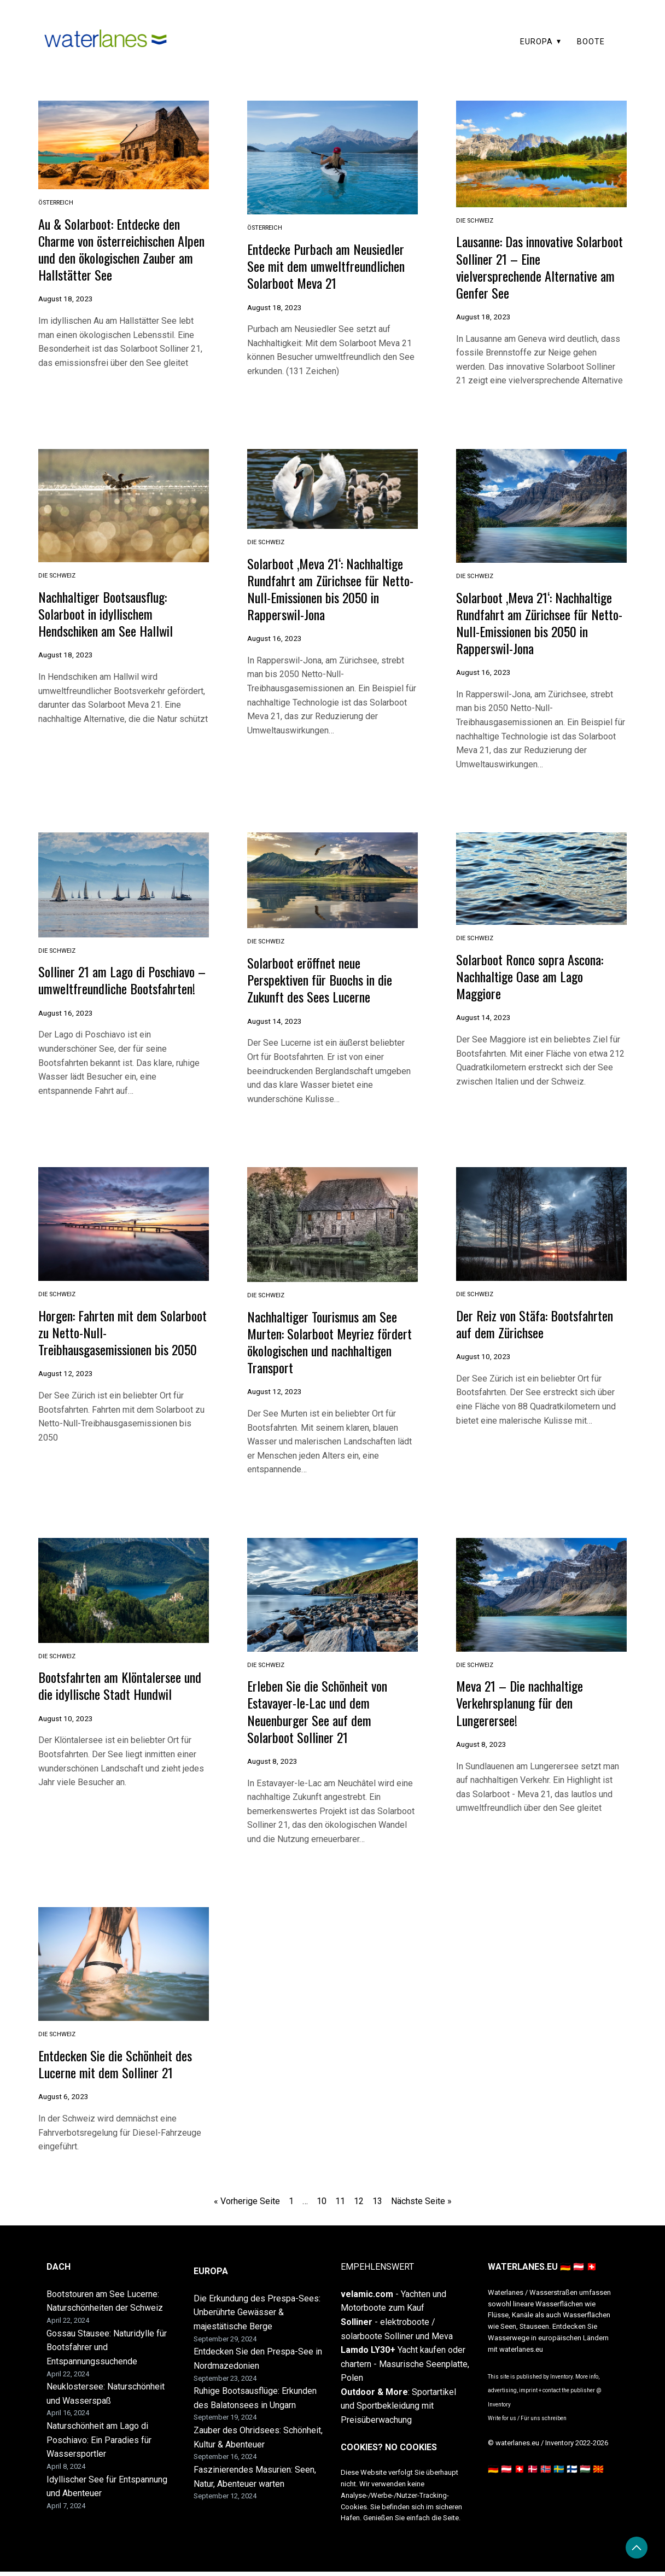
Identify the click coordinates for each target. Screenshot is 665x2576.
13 (377, 2205)
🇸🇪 (558, 2473)
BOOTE (591, 41)
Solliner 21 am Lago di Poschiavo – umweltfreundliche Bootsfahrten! (121, 986)
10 (321, 2205)
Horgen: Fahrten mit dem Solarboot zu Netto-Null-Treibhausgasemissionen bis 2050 (109, 1346)
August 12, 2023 (65, 1396)
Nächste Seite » (421, 2205)
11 (340, 2205)
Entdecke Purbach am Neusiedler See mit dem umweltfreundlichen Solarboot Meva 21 (331, 265)
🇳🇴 (545, 2473)
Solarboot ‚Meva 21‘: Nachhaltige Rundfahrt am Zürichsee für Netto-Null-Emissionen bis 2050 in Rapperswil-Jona (331, 586)
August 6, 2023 (63, 2101)
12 (359, 2205)
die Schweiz (474, 220)
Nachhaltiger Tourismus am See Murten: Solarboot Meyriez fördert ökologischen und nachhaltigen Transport (328, 1347)
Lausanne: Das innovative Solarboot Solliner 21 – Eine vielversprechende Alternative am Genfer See (532, 265)
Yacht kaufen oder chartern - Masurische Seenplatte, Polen (405, 2368)
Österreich (55, 202)
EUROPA (536, 41)
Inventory (499, 2409)
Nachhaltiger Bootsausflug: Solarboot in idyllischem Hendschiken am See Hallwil (110, 612)
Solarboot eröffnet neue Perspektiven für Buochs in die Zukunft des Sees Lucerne (325, 977)
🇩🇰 (532, 2473)
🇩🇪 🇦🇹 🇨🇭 (506, 2473)
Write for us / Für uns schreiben (527, 2423)
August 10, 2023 (483, 1362)
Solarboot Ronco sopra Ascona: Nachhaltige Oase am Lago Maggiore (535, 974)
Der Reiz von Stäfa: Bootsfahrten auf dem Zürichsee (541, 1330)
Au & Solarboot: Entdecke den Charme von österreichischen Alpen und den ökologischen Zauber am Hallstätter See (114, 248)
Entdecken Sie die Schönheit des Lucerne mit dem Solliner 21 (121, 2068)
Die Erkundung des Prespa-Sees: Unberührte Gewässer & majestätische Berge (257, 2317)
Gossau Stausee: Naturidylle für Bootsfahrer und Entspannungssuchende (106, 2352)
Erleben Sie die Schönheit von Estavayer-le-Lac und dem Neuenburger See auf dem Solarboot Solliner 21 (322, 1716)
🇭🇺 (585, 2473)
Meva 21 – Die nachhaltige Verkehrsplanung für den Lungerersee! (524, 1708)
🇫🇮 (572, 2473)
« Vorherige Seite (247, 2205)
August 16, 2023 (274, 636)
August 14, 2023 (274, 1018)
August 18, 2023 (65, 298)
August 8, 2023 (272, 1766)
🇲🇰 (598, 2473)
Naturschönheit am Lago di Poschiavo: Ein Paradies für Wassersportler (98, 2444)
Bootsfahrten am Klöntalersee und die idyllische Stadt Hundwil (120, 1691)
